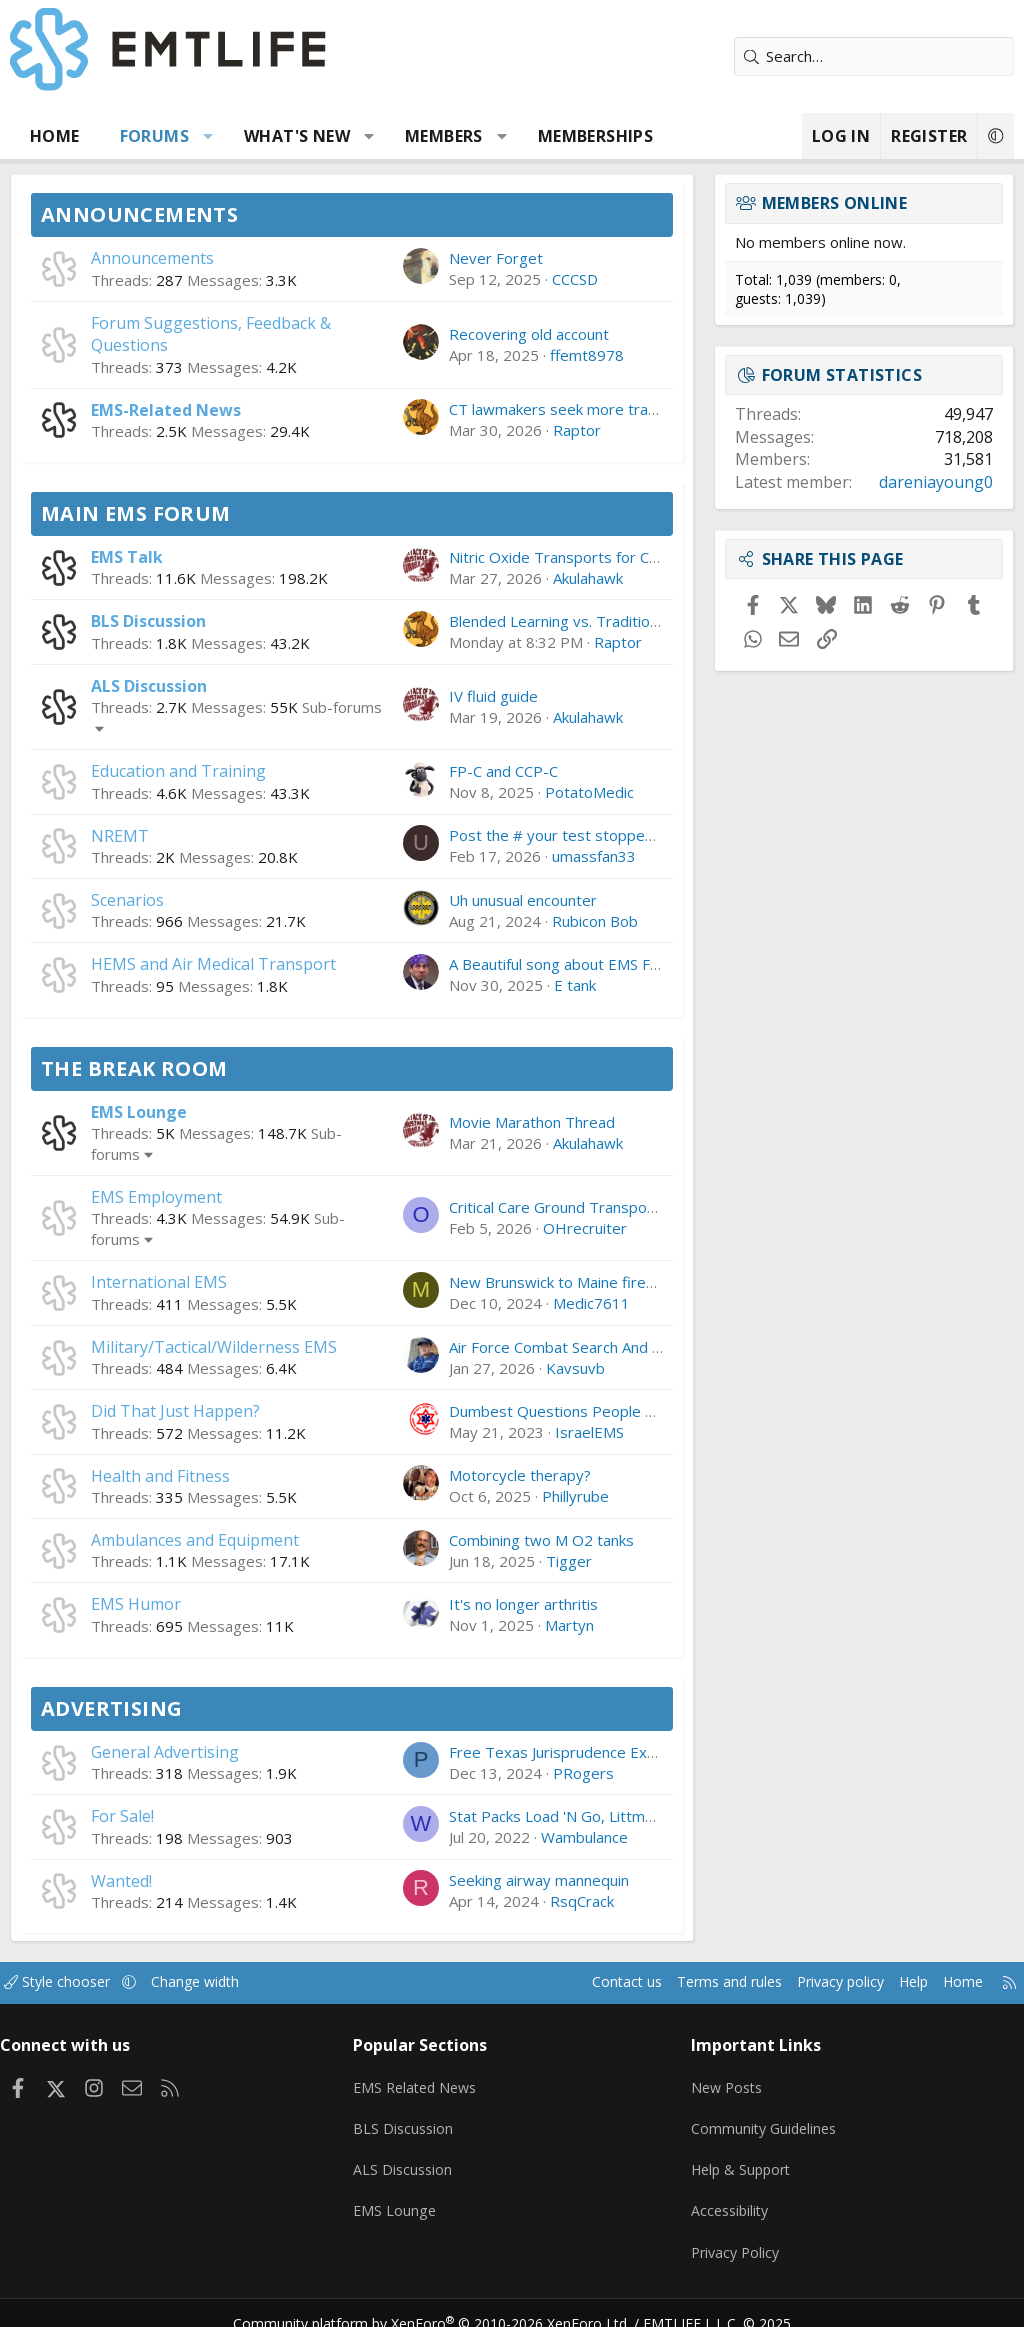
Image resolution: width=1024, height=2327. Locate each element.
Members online (835, 203)
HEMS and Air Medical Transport (213, 964)
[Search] (874, 56)
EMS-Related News (166, 410)
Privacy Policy (733, 2237)
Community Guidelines (762, 2120)
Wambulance (584, 1837)
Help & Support (739, 2159)
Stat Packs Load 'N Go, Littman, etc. (571, 1816)
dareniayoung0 (936, 482)
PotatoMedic (589, 792)
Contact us (587, 1982)
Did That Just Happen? (175, 1411)
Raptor (577, 430)
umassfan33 (594, 856)
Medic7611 (591, 1303)
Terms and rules (695, 1982)
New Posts (724, 2081)
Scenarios (127, 900)
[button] (208, 136)
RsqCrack (582, 1901)
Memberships (595, 136)
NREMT (120, 836)
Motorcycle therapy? (520, 1475)
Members (444, 136)
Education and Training (178, 771)
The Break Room (134, 1068)
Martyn (569, 1625)
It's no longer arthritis (523, 1604)
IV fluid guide (493, 696)
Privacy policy (814, 1982)
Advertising (111, 1708)
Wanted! (121, 1881)
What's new (297, 136)
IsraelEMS (589, 1432)
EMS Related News (424, 2081)
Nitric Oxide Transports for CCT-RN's (577, 557)
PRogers (583, 1773)
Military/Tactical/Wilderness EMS (214, 1347)
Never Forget (496, 258)
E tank (575, 985)
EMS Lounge (139, 1112)
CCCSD (575, 279)
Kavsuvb (575, 1368)
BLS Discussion (148, 621)
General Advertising (165, 1752)
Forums (154, 136)
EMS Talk (127, 557)
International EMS (159, 1282)
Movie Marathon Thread (532, 1122)
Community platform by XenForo (444, 2303)
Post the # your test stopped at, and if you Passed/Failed (648, 835)
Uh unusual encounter (523, 900)
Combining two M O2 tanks (541, 1540)
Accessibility (727, 2198)
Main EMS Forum (136, 513)
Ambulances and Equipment (195, 1540)
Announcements (139, 214)
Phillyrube (575, 1496)
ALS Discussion (149, 686)
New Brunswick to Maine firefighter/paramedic (610, 1282)
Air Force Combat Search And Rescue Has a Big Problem (642, 1347)
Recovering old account (529, 334)
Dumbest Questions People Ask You (574, 1411)
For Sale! (122, 1816)
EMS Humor (136, 1604)
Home (55, 136)
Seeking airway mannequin (539, 1880)
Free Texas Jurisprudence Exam (558, 1752)
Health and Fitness (160, 1476)
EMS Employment (156, 1197)
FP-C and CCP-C (503, 771)
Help (892, 1982)
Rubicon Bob (595, 921)
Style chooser (77, 1982)
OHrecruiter (585, 1228)
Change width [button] (221, 1982)
